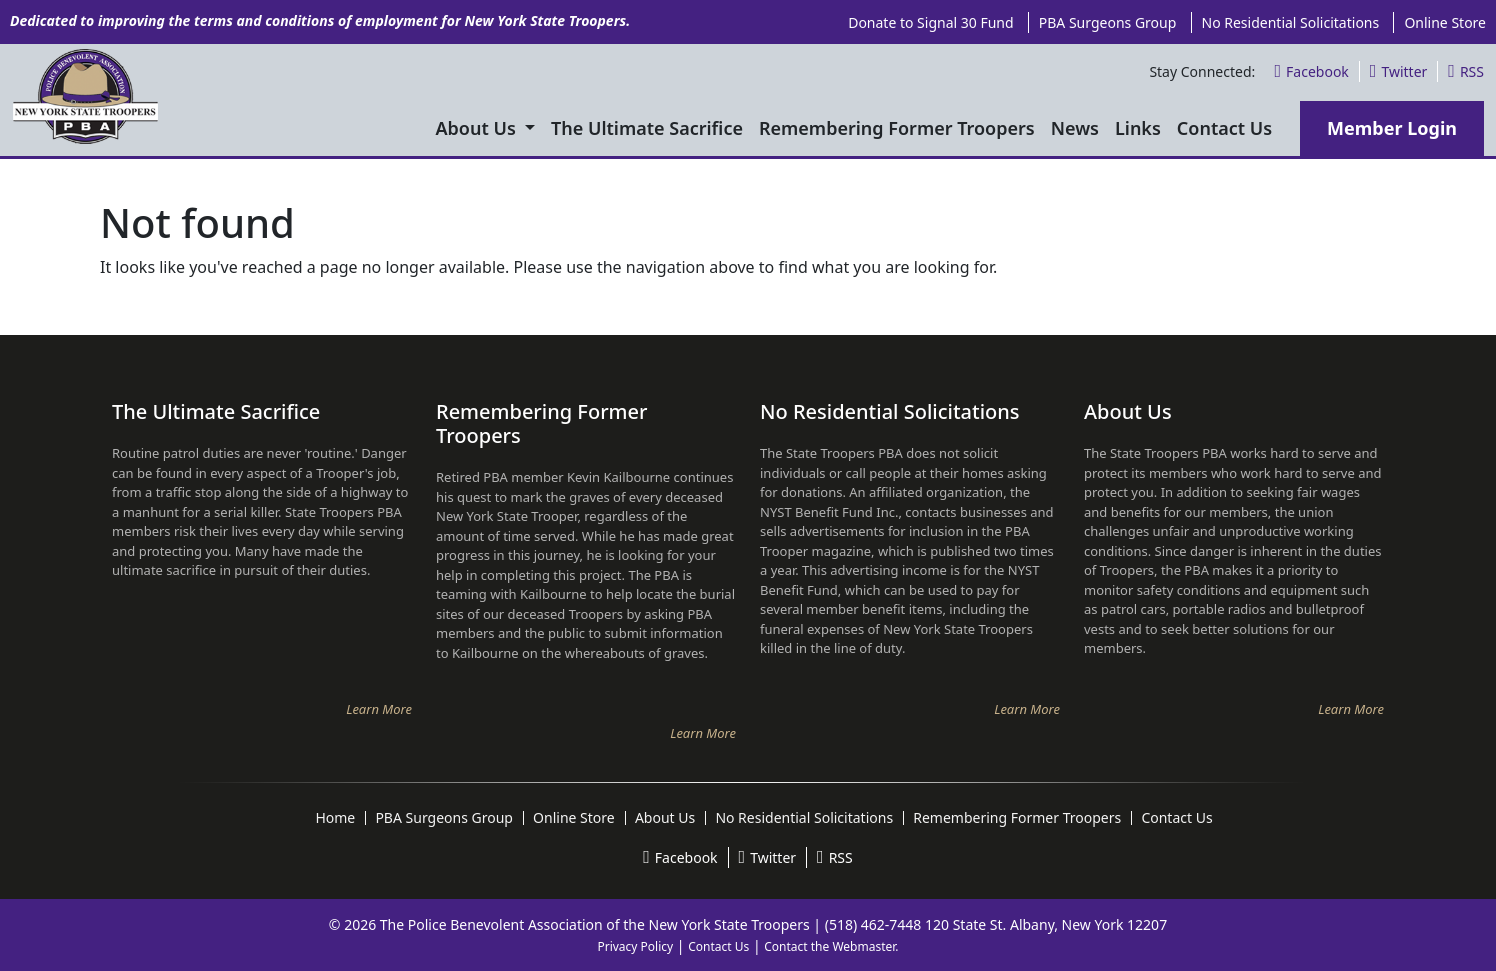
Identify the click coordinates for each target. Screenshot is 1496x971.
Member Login (1392, 128)
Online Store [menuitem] (1445, 22)
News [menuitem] (1075, 128)
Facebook (1311, 71)
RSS (1466, 71)
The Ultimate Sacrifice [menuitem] (647, 128)
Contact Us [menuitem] (1224, 128)
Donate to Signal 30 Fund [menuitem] (930, 22)
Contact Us (718, 946)
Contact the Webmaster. (831, 946)
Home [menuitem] (335, 818)
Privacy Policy (635, 946)
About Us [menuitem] (478, 128)
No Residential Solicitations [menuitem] (1291, 22)
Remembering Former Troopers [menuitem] (897, 128)
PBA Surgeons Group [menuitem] (1108, 22)
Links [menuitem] (1138, 128)
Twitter (1398, 71)
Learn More (379, 709)
